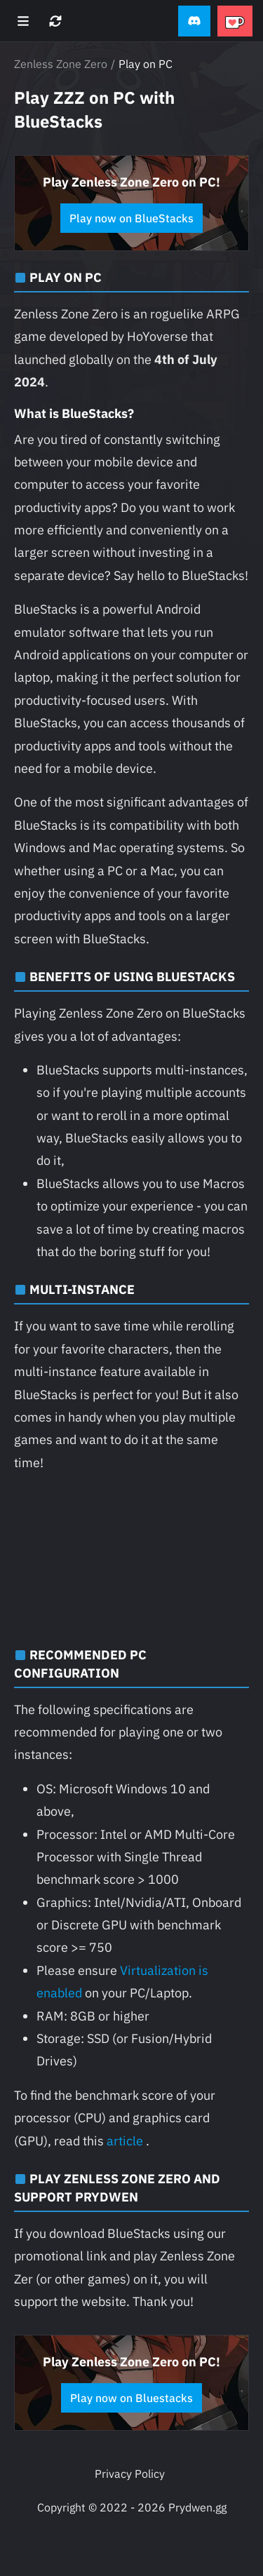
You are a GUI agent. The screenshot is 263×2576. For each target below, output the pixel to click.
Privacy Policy (130, 2474)
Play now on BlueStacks (131, 218)
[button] (194, 21)
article (125, 2141)
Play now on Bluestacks (131, 2398)
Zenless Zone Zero (60, 64)
